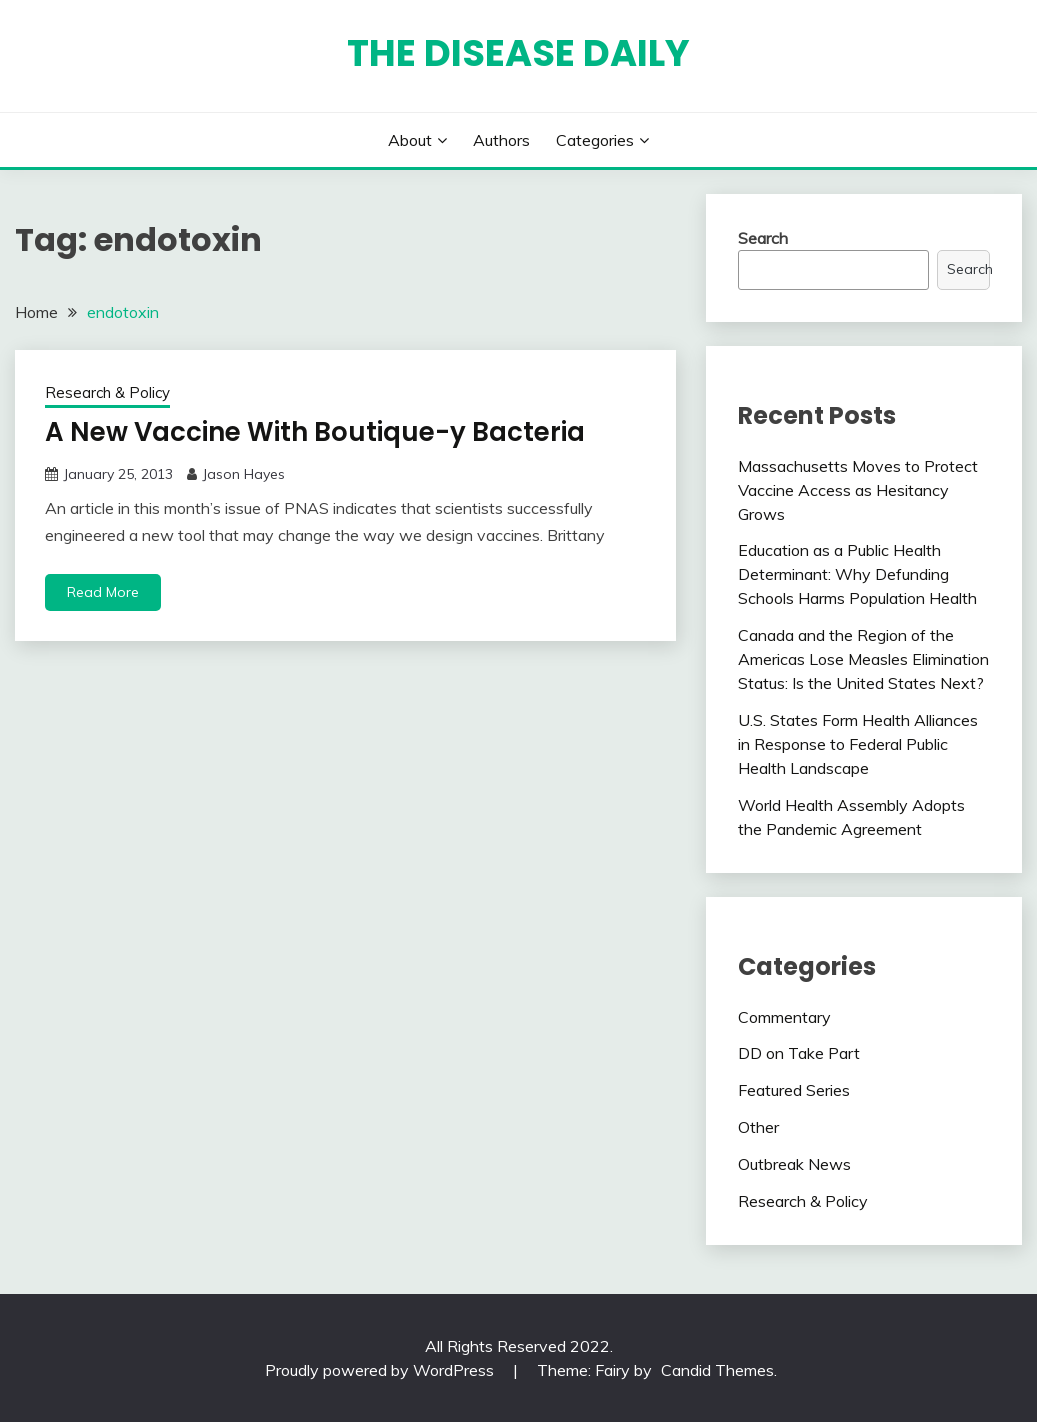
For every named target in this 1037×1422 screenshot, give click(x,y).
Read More (103, 592)
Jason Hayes (243, 474)
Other (758, 1127)
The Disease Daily (518, 53)
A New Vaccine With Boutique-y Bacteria (315, 432)
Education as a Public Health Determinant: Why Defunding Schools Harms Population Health (857, 574)
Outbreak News (794, 1164)
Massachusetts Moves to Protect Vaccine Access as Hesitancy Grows (858, 490)
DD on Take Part (799, 1053)
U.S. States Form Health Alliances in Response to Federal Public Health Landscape (858, 744)
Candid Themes (717, 1370)
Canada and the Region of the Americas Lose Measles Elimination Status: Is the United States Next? (863, 659)
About (410, 140)
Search (763, 238)
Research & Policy (107, 392)
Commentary (784, 1017)
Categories (595, 140)
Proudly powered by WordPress (381, 1370)
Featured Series (794, 1090)
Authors (501, 140)
